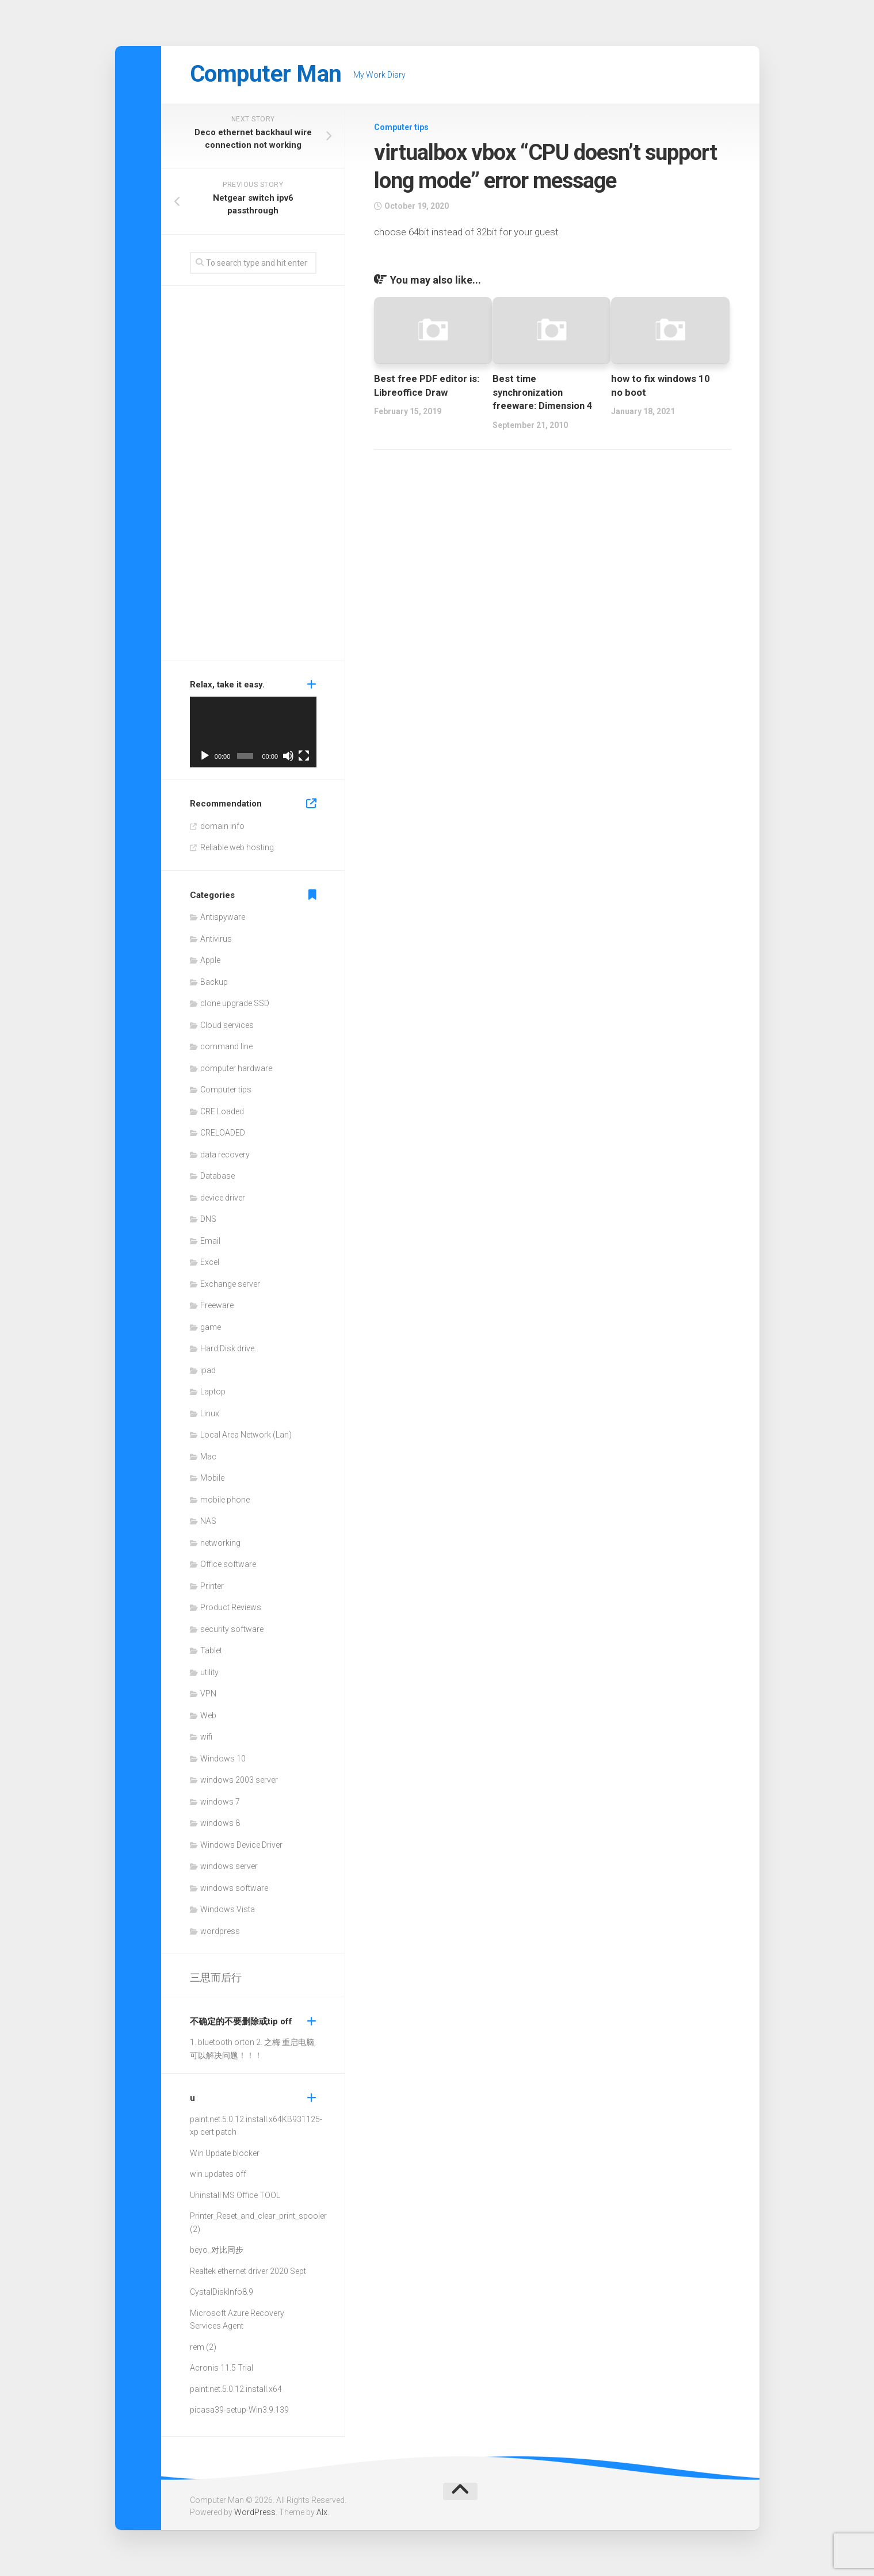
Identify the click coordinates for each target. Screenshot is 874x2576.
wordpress (220, 1931)
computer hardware (236, 1068)
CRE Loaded (222, 1111)
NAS (208, 1521)
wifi (206, 1736)
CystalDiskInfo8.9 (221, 2291)
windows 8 (220, 1823)
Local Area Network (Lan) (246, 1434)
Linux (209, 1413)
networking (220, 1542)
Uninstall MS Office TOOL (235, 2195)
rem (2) (203, 2347)
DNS (208, 1219)
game (210, 1327)
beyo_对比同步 (216, 2249)
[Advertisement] (253, 475)
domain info (222, 826)
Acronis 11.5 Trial (221, 2367)
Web (208, 1715)
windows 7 (220, 1801)
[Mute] (288, 756)
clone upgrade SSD (234, 1003)
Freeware (217, 1305)
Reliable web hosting (237, 847)
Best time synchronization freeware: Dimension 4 (543, 392)
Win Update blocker (224, 2153)
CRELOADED (222, 1132)
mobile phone (225, 1499)
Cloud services (227, 1025)
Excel (209, 1262)
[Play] (205, 756)
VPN (208, 1693)
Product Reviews (230, 1607)
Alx (321, 2512)
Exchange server (230, 1284)
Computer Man (268, 74)
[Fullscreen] (304, 756)
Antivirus (216, 938)
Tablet (211, 1650)
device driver (222, 1197)
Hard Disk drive (227, 1348)
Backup (214, 982)
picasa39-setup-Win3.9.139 (239, 2409)
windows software (234, 1888)
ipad (208, 1370)
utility (209, 1672)
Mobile (212, 1477)
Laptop (213, 1391)
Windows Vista (227, 1909)
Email (210, 1240)
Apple (210, 960)
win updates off (218, 2173)
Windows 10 (223, 1758)
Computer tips (401, 127)
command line (226, 1046)
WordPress (255, 2512)
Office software (228, 1564)
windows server (229, 1866)
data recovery (225, 1154)
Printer (212, 1586)
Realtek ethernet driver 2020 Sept (248, 2271)
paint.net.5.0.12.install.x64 (236, 2119)
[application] (253, 732)
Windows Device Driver (241, 1844)
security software (232, 1629)
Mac (208, 1456)
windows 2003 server (239, 1779)
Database (217, 1175)
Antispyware (222, 917)
